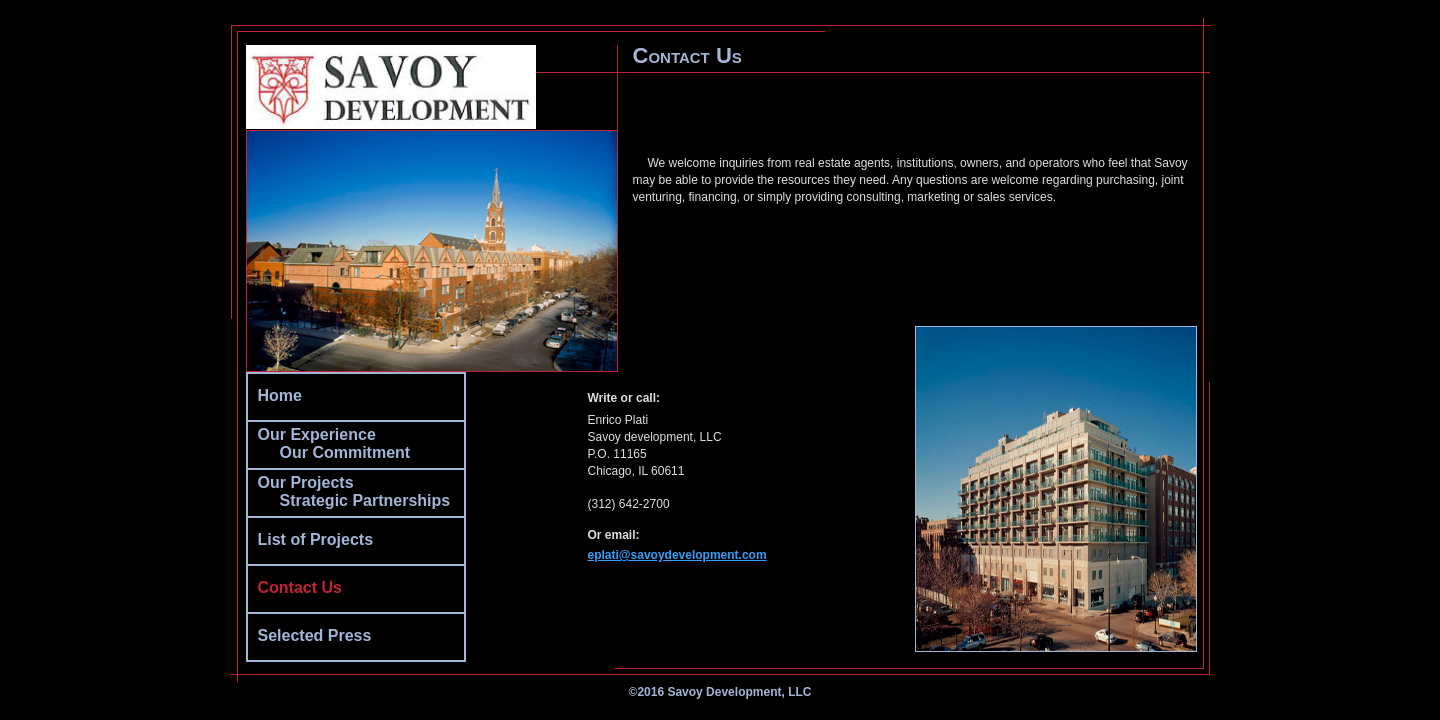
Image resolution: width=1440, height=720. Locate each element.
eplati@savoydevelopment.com (677, 555)
